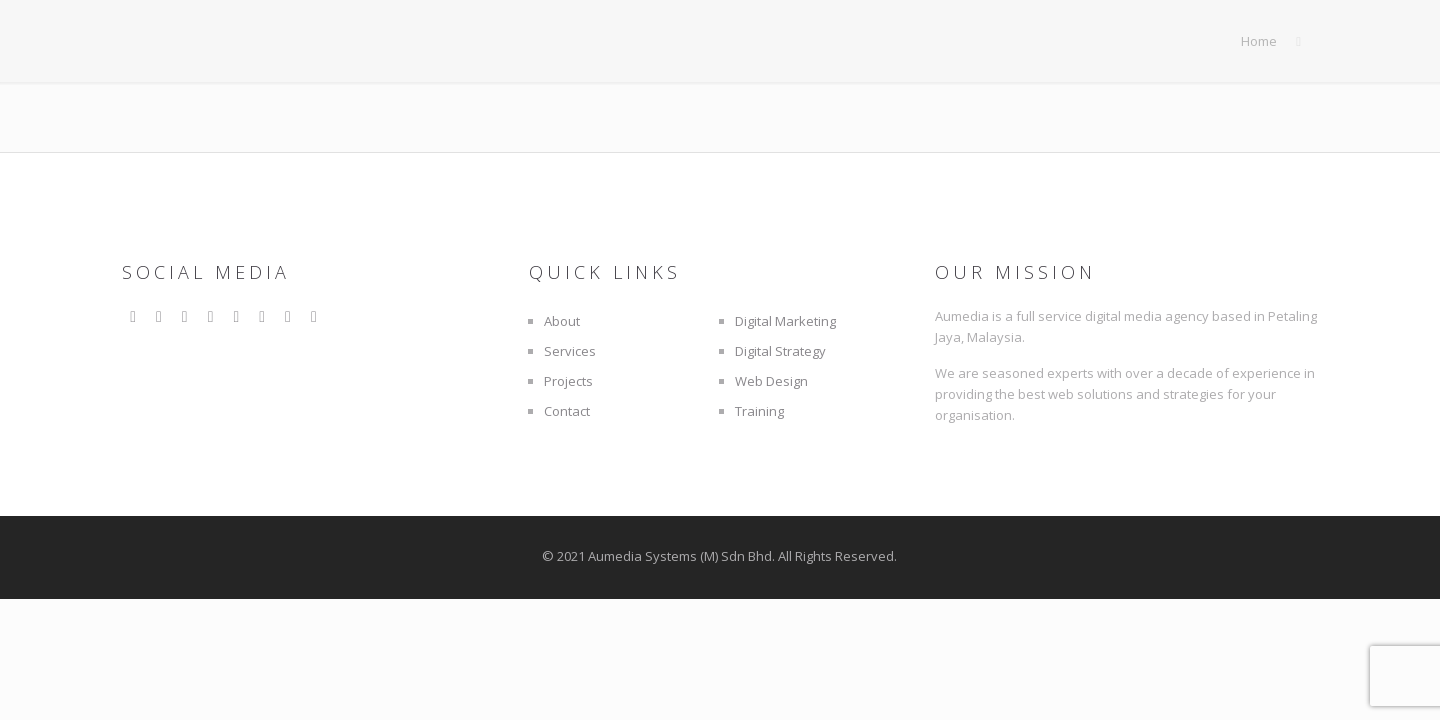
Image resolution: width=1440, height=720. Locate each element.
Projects (568, 381)
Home (1259, 41)
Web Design (771, 381)
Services (570, 351)
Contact (567, 411)
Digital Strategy (780, 351)
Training (759, 411)
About (562, 321)
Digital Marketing (785, 321)
